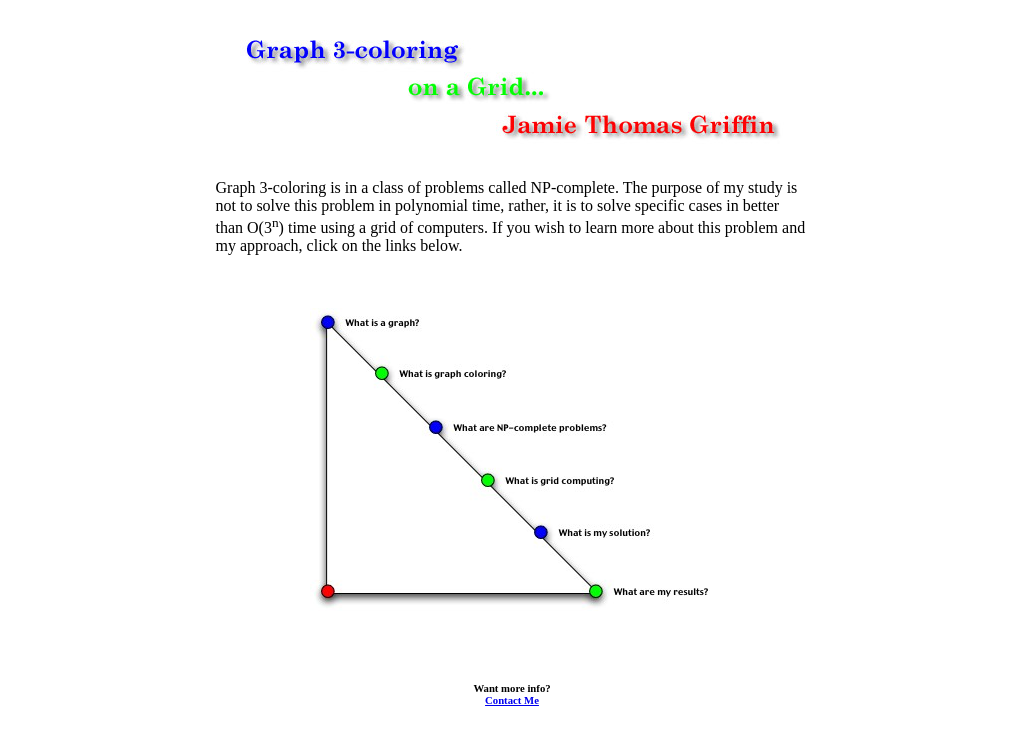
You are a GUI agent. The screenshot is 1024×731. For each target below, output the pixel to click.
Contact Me (512, 700)
